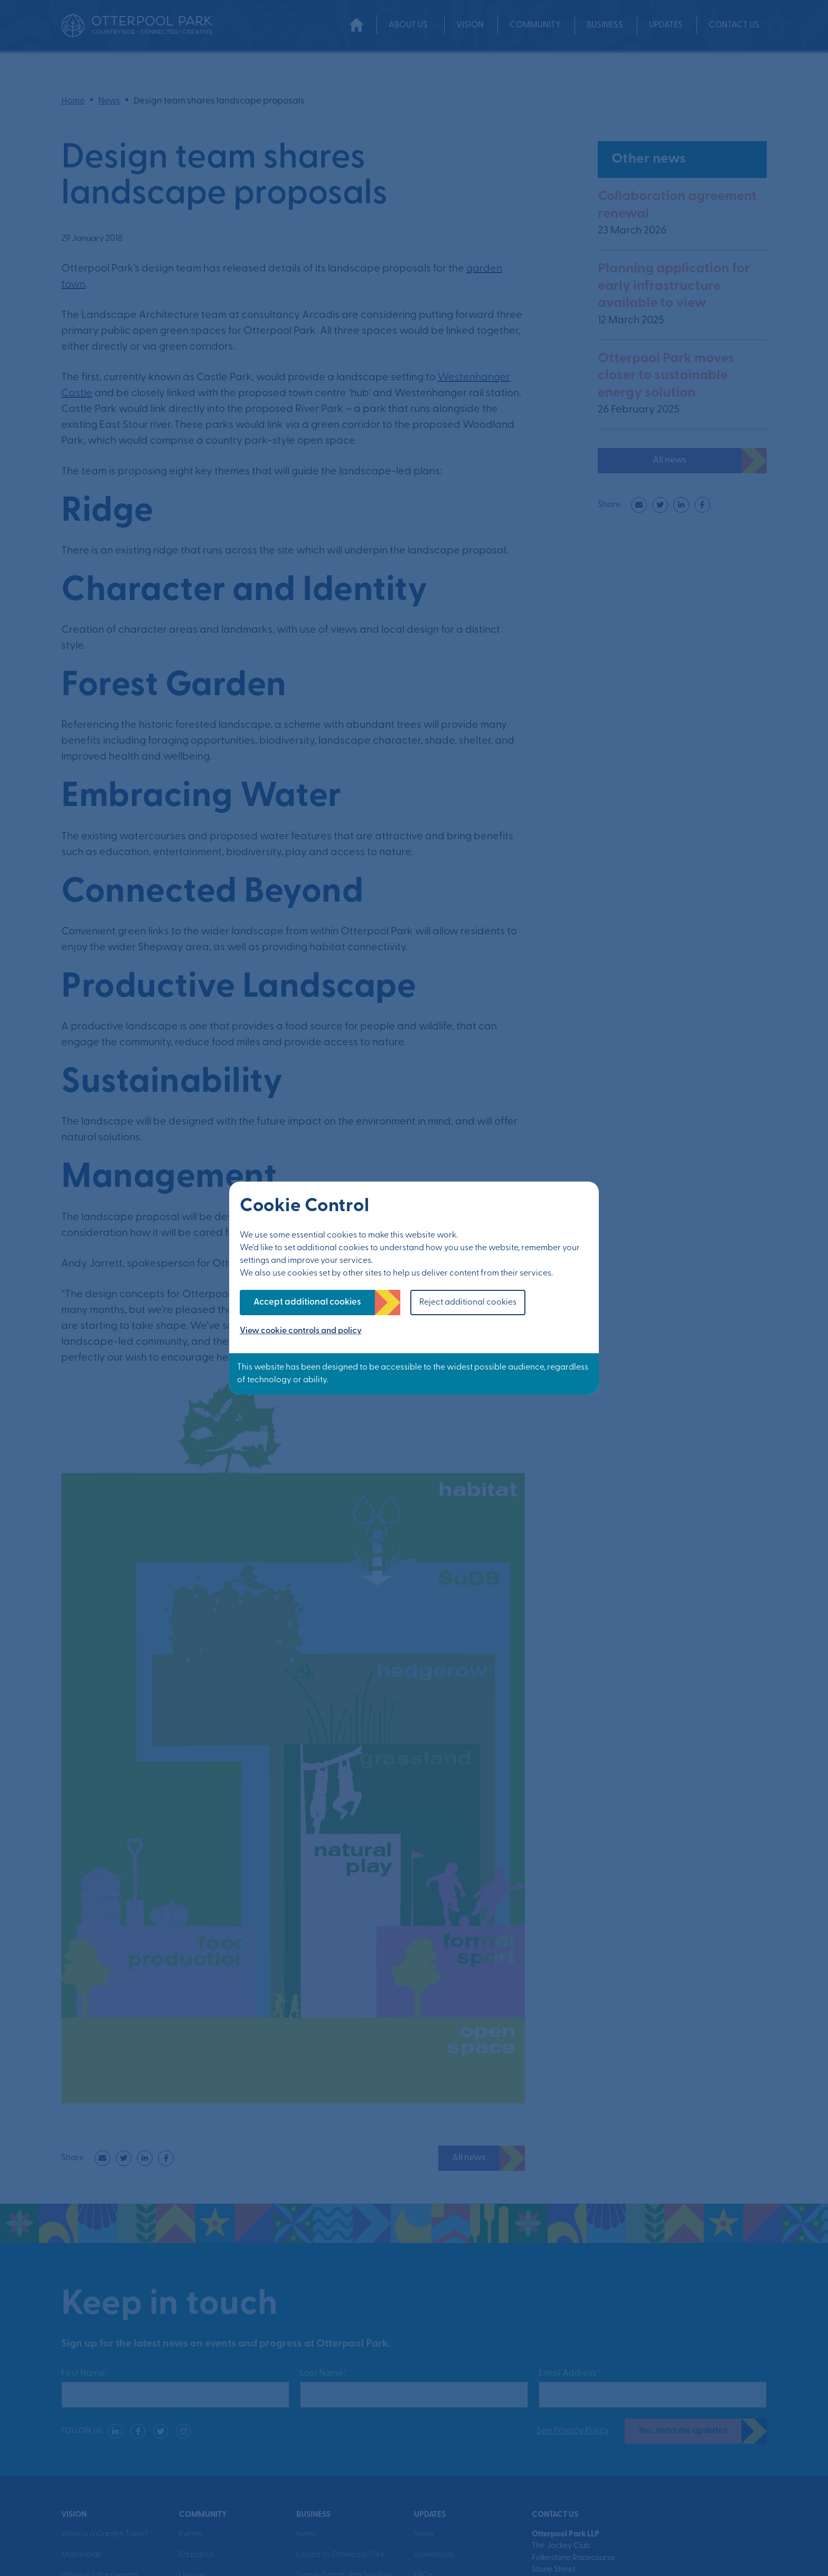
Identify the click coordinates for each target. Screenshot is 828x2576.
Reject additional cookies (467, 1302)
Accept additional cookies (307, 1302)
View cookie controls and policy (301, 1331)
